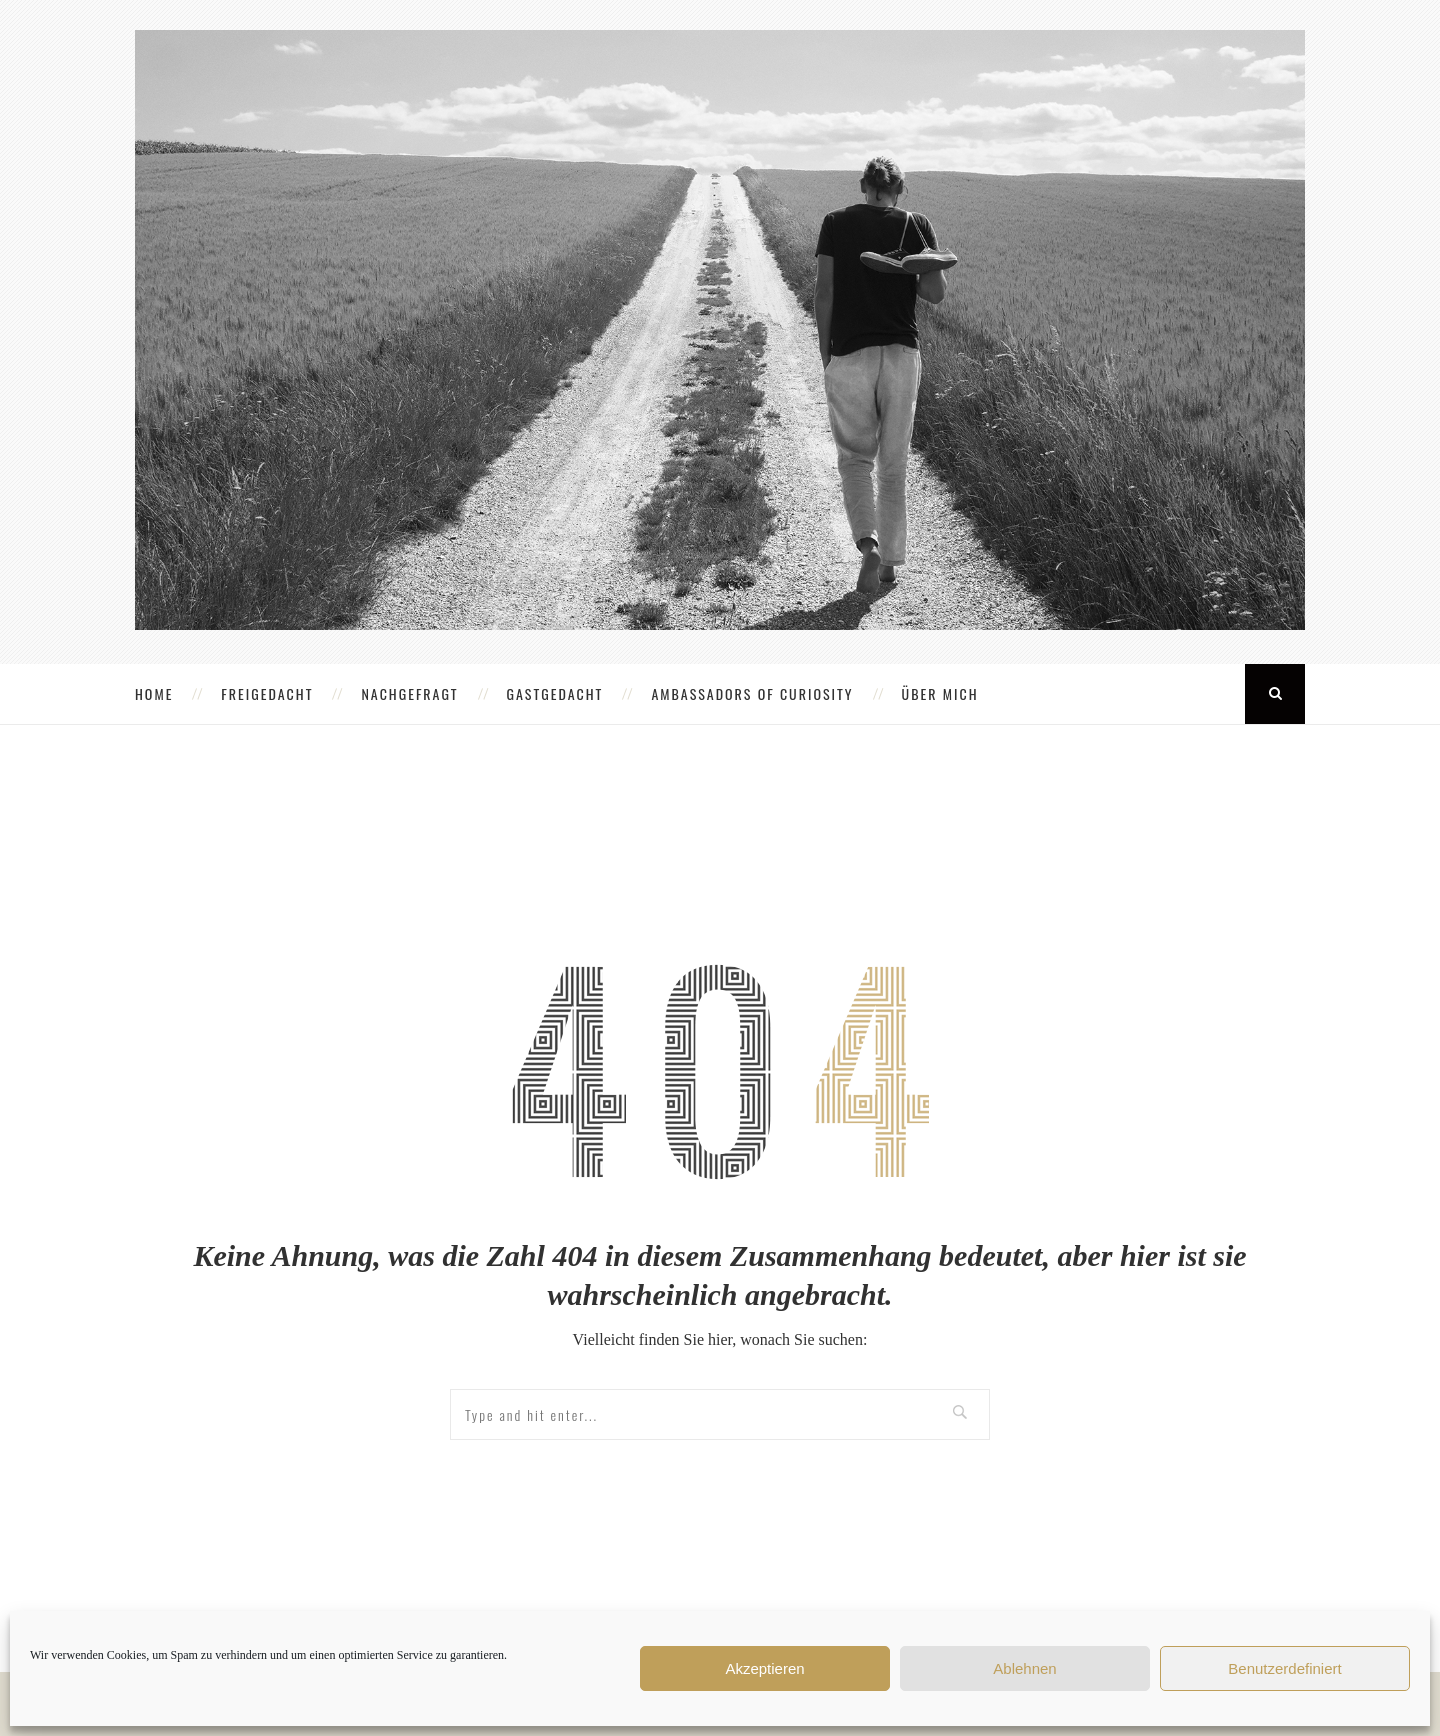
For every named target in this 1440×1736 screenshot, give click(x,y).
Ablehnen (1024, 1668)
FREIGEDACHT (267, 693)
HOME (154, 693)
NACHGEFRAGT (409, 693)
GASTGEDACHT (555, 693)
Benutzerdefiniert (1284, 1668)
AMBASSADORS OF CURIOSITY (752, 693)
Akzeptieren (764, 1668)
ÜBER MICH (940, 693)
